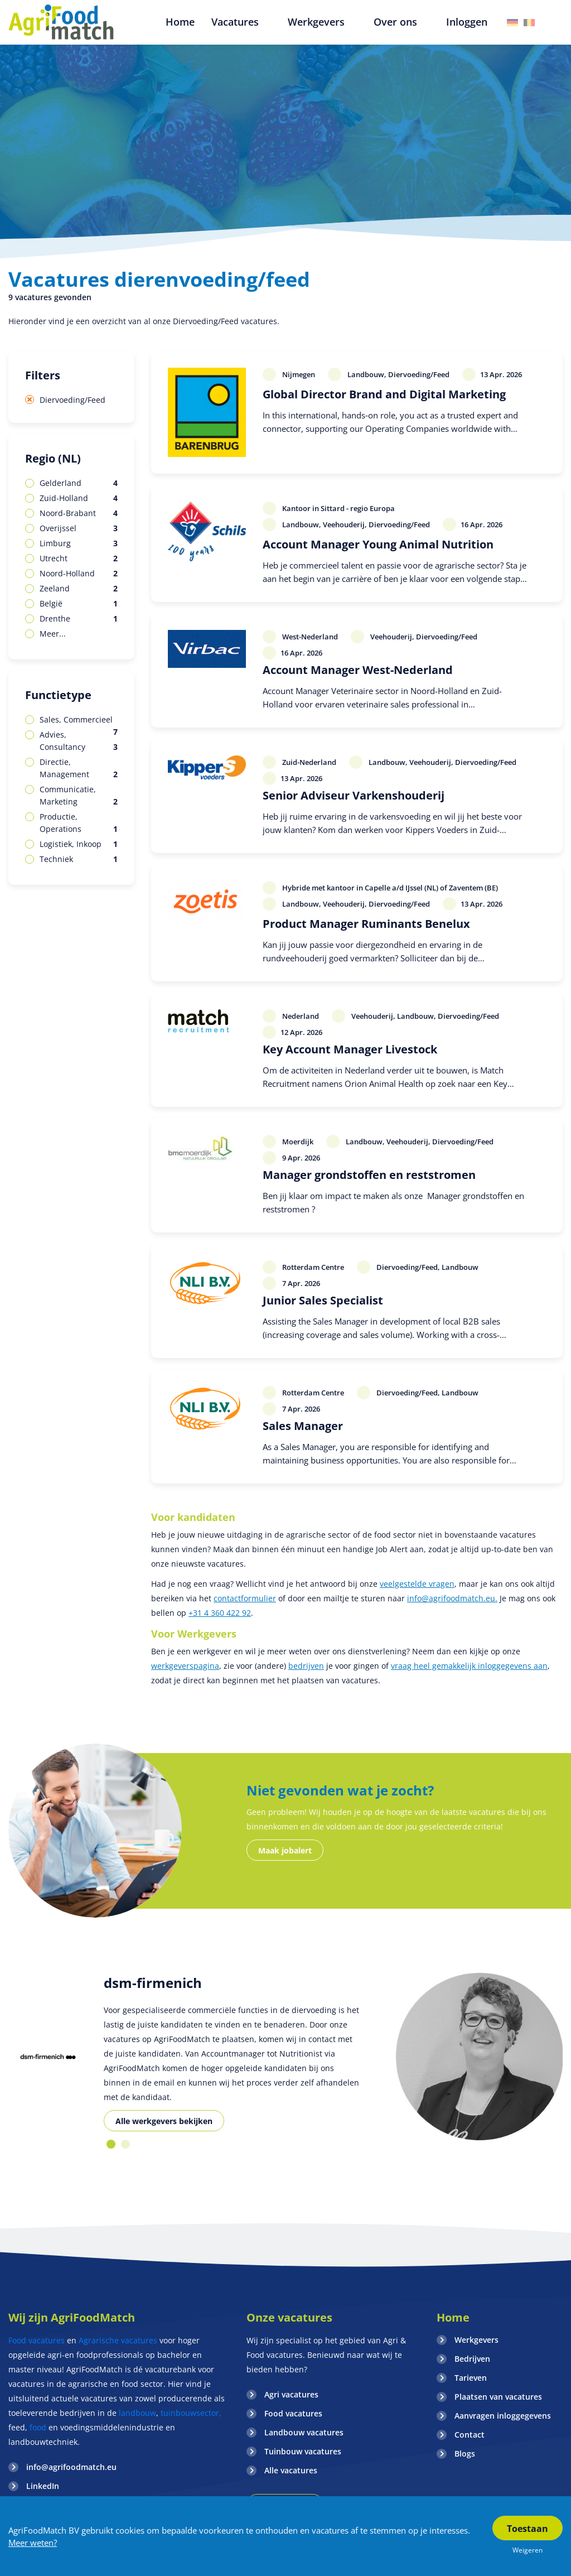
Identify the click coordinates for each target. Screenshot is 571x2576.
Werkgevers (476, 2339)
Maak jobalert (285, 1850)
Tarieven (470, 2377)
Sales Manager (303, 1425)
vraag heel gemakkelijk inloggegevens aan (469, 1665)
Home (453, 2317)
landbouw (137, 2413)
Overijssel (79, 528)
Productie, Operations (79, 823)
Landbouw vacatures (303, 2432)
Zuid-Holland (79, 498)
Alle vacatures (290, 2470)
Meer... (53, 633)
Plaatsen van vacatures (498, 2396)
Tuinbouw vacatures (302, 2451)
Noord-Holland (79, 573)
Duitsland (512, 22)
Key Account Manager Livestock (350, 1049)
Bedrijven (472, 2358)
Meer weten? (32, 2542)
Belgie (529, 22)
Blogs (464, 2453)
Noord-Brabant (79, 513)
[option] (47, 2056)
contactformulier (245, 1598)
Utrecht (79, 558)
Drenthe (79, 619)
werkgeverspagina (185, 1665)
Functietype (58, 694)
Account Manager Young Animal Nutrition (378, 544)
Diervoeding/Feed (72, 399)
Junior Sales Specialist (323, 1300)
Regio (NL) (53, 458)
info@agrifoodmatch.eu (71, 2467)
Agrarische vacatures (119, 2340)
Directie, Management (79, 769)
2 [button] (125, 2144)
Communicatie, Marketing (79, 796)
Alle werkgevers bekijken (163, 2121)
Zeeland (79, 588)
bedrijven (306, 1665)
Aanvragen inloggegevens (502, 2415)
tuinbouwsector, (191, 2413)
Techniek (79, 859)
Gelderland (79, 483)
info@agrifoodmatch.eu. (452, 1598)
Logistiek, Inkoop (79, 844)
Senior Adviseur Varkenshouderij (353, 795)
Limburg (79, 543)
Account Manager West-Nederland (358, 669)
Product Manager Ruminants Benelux (366, 923)
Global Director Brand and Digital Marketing (384, 394)
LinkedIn (42, 2486)
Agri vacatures (291, 2394)
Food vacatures (36, 2340)
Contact (469, 2434)
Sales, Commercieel (79, 720)
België (79, 604)
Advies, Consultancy (79, 741)
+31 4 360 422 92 (219, 1612)
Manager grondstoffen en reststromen (369, 1174)
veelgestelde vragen (417, 1583)
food (38, 2427)
